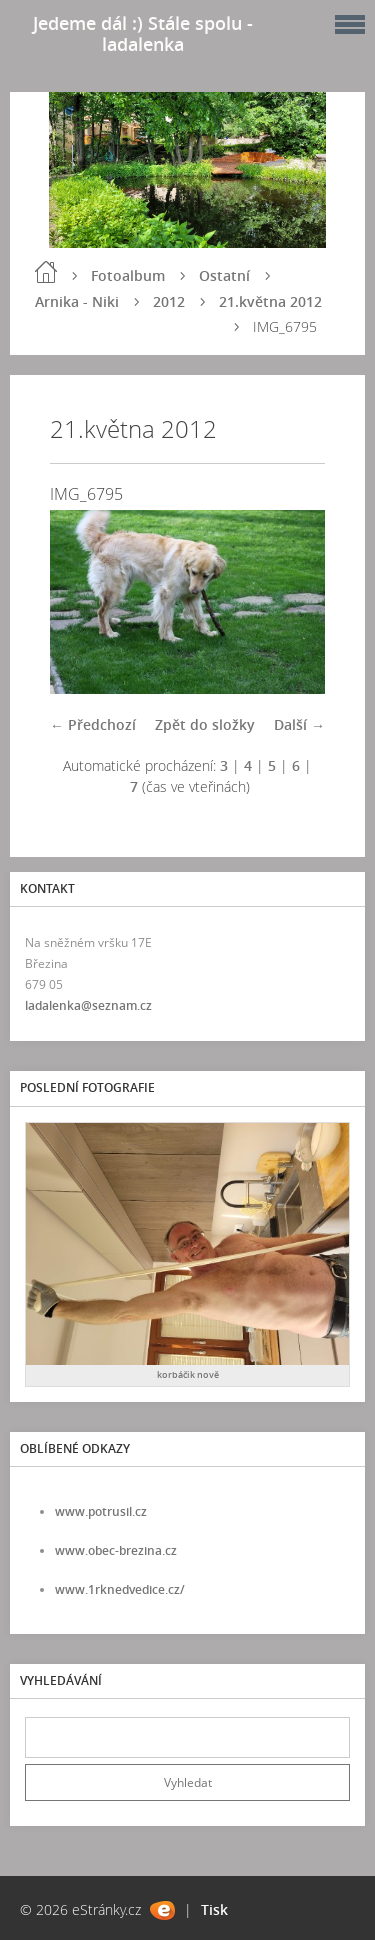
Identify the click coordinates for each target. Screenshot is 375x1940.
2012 (169, 301)
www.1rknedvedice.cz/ (120, 1589)
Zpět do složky (205, 724)
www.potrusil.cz (101, 1511)
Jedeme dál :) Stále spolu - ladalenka (143, 33)
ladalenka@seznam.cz (88, 1005)
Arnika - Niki (77, 301)
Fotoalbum (128, 275)
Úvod (46, 272)
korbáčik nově (188, 1374)
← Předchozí (93, 724)
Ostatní (224, 275)
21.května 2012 (270, 301)
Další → (299, 724)
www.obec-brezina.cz (116, 1550)
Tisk (214, 1909)
